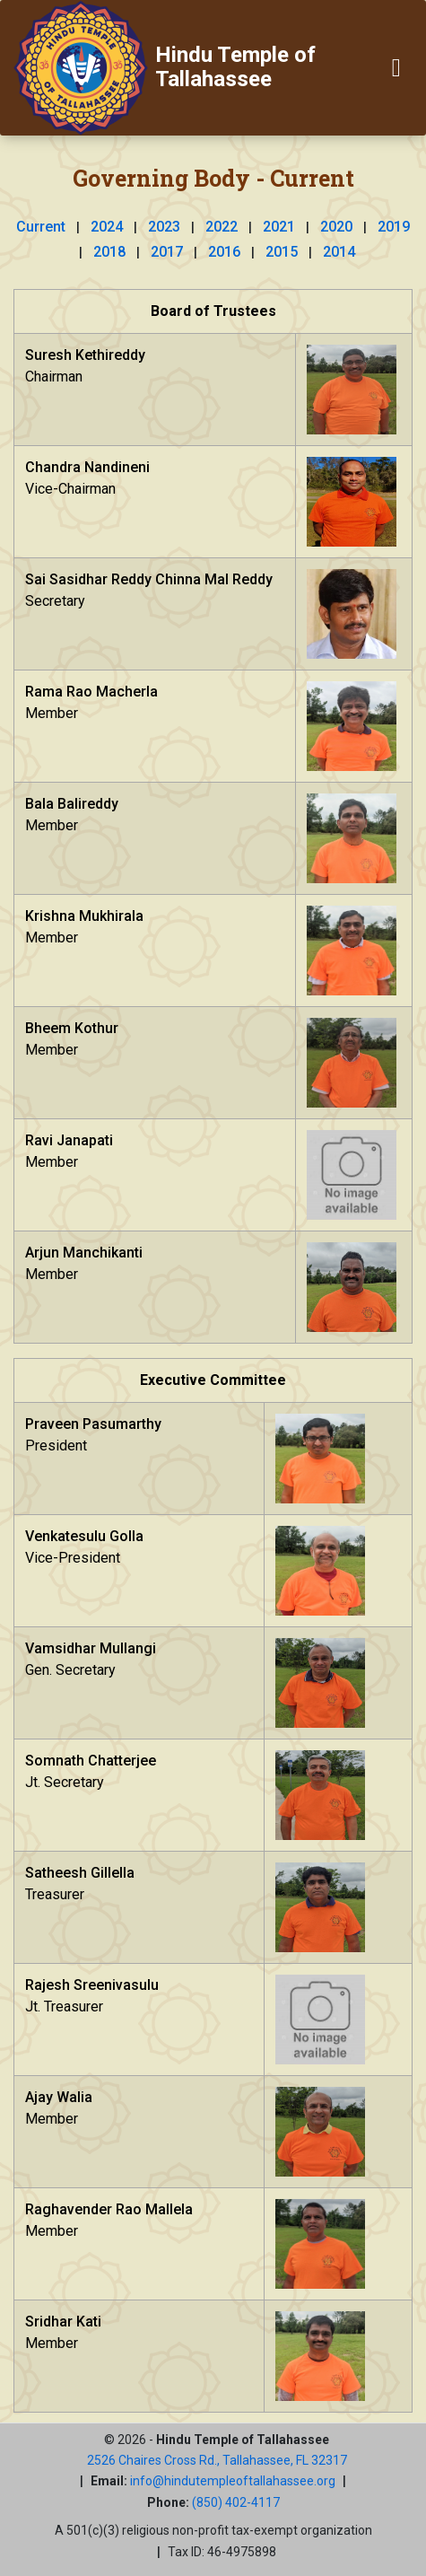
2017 (167, 251)
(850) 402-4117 (236, 2502)
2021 (279, 226)
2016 (224, 251)
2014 (339, 251)
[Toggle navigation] (396, 68)
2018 (109, 251)
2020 (336, 226)
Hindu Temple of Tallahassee (235, 67)
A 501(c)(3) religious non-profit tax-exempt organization (213, 2530)
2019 (394, 226)
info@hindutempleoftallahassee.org (232, 2481)
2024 (107, 226)
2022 (221, 226)
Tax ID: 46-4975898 (222, 2552)
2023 (164, 226)
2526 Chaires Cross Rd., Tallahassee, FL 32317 (217, 2460)
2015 (281, 251)
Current (40, 226)
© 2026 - (216, 2440)
